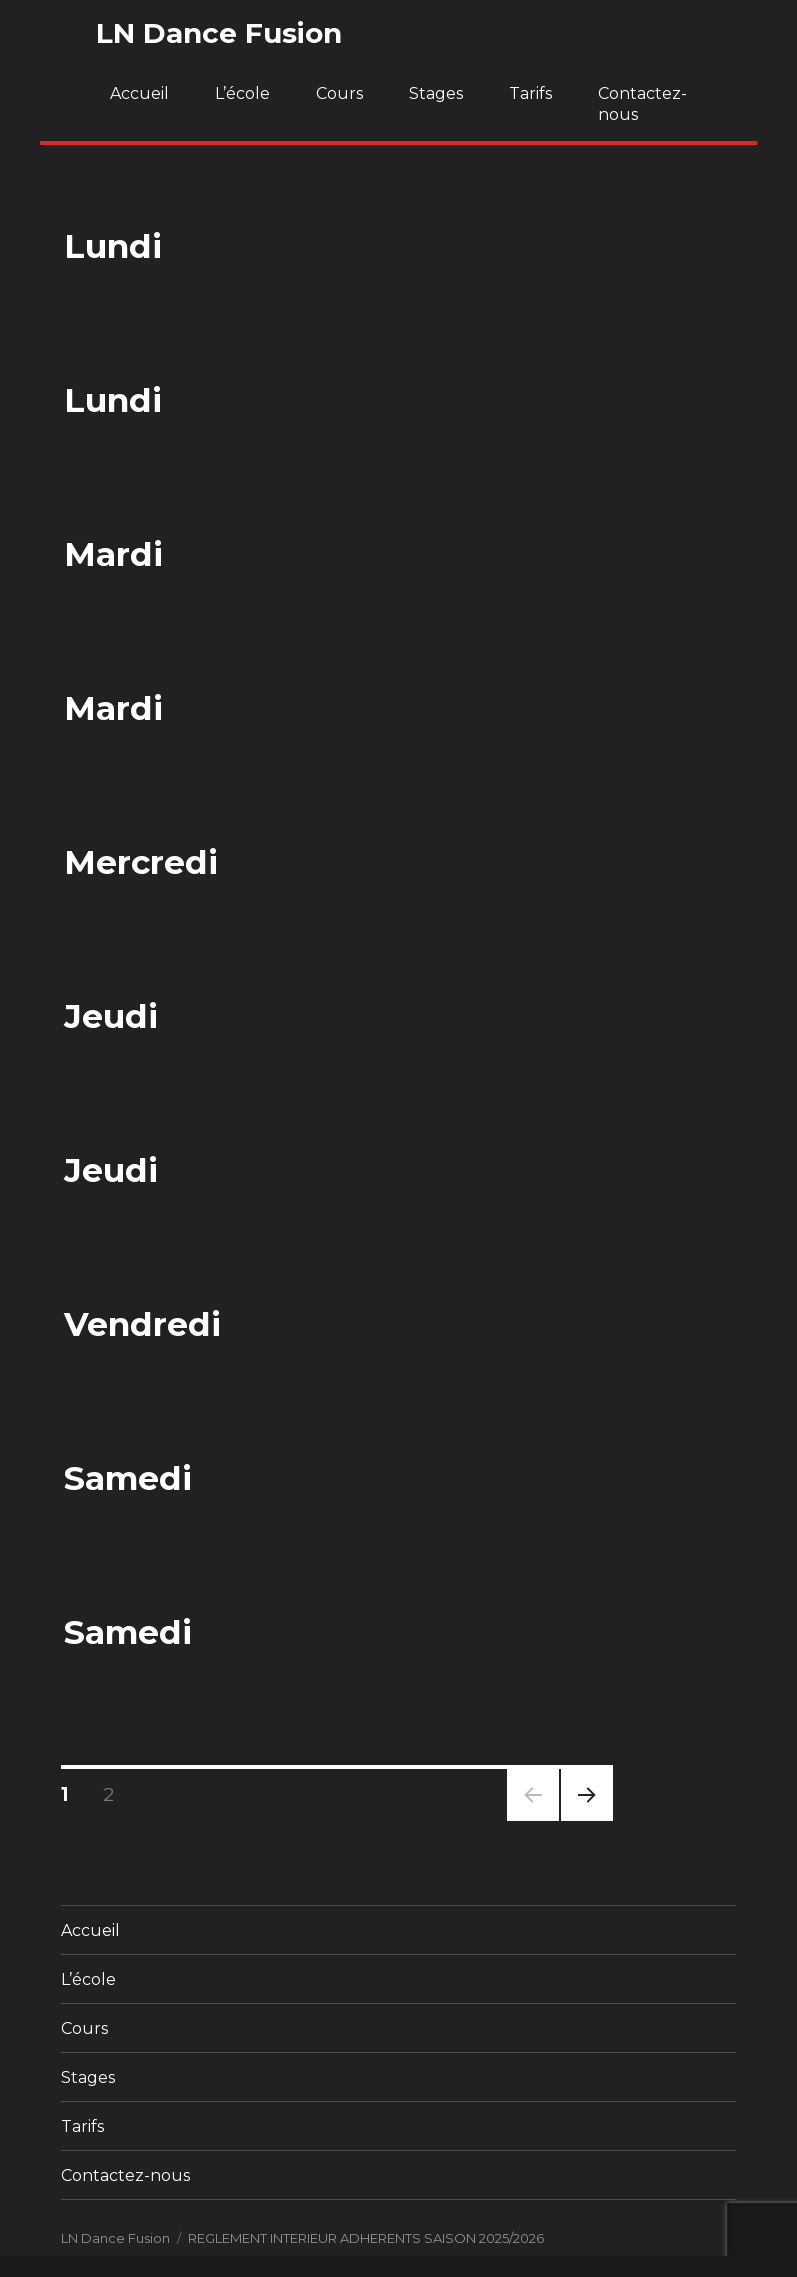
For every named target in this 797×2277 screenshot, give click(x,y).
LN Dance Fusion (219, 33)
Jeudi (111, 1016)
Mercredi (141, 862)
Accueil (139, 93)
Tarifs (530, 93)
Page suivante (583, 1820)
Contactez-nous (642, 104)
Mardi (113, 554)
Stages (436, 93)
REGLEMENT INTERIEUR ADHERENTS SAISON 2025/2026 (366, 2238)
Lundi (113, 246)
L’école (242, 93)
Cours (339, 93)
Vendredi (142, 1324)
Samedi (128, 1478)
